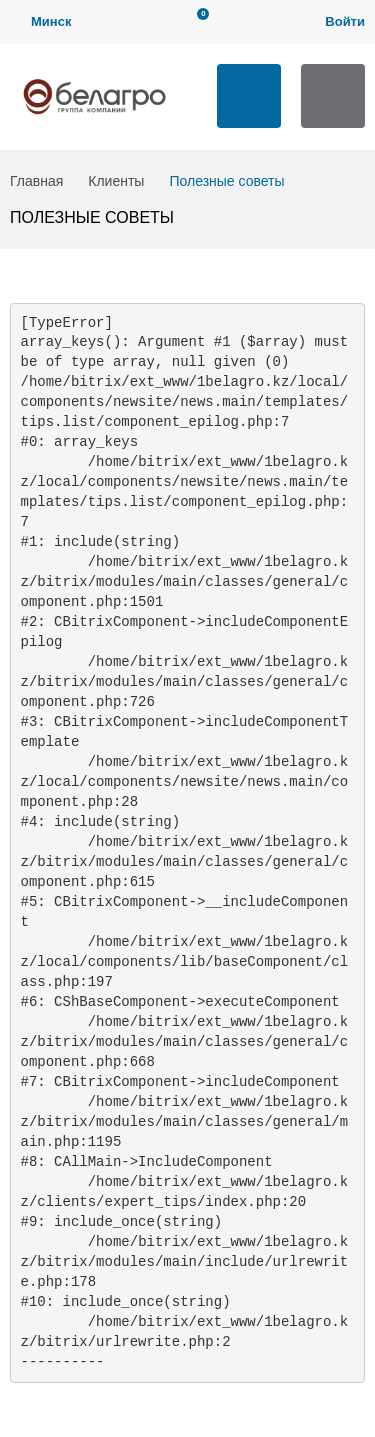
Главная (36, 181)
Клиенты (116, 181)
